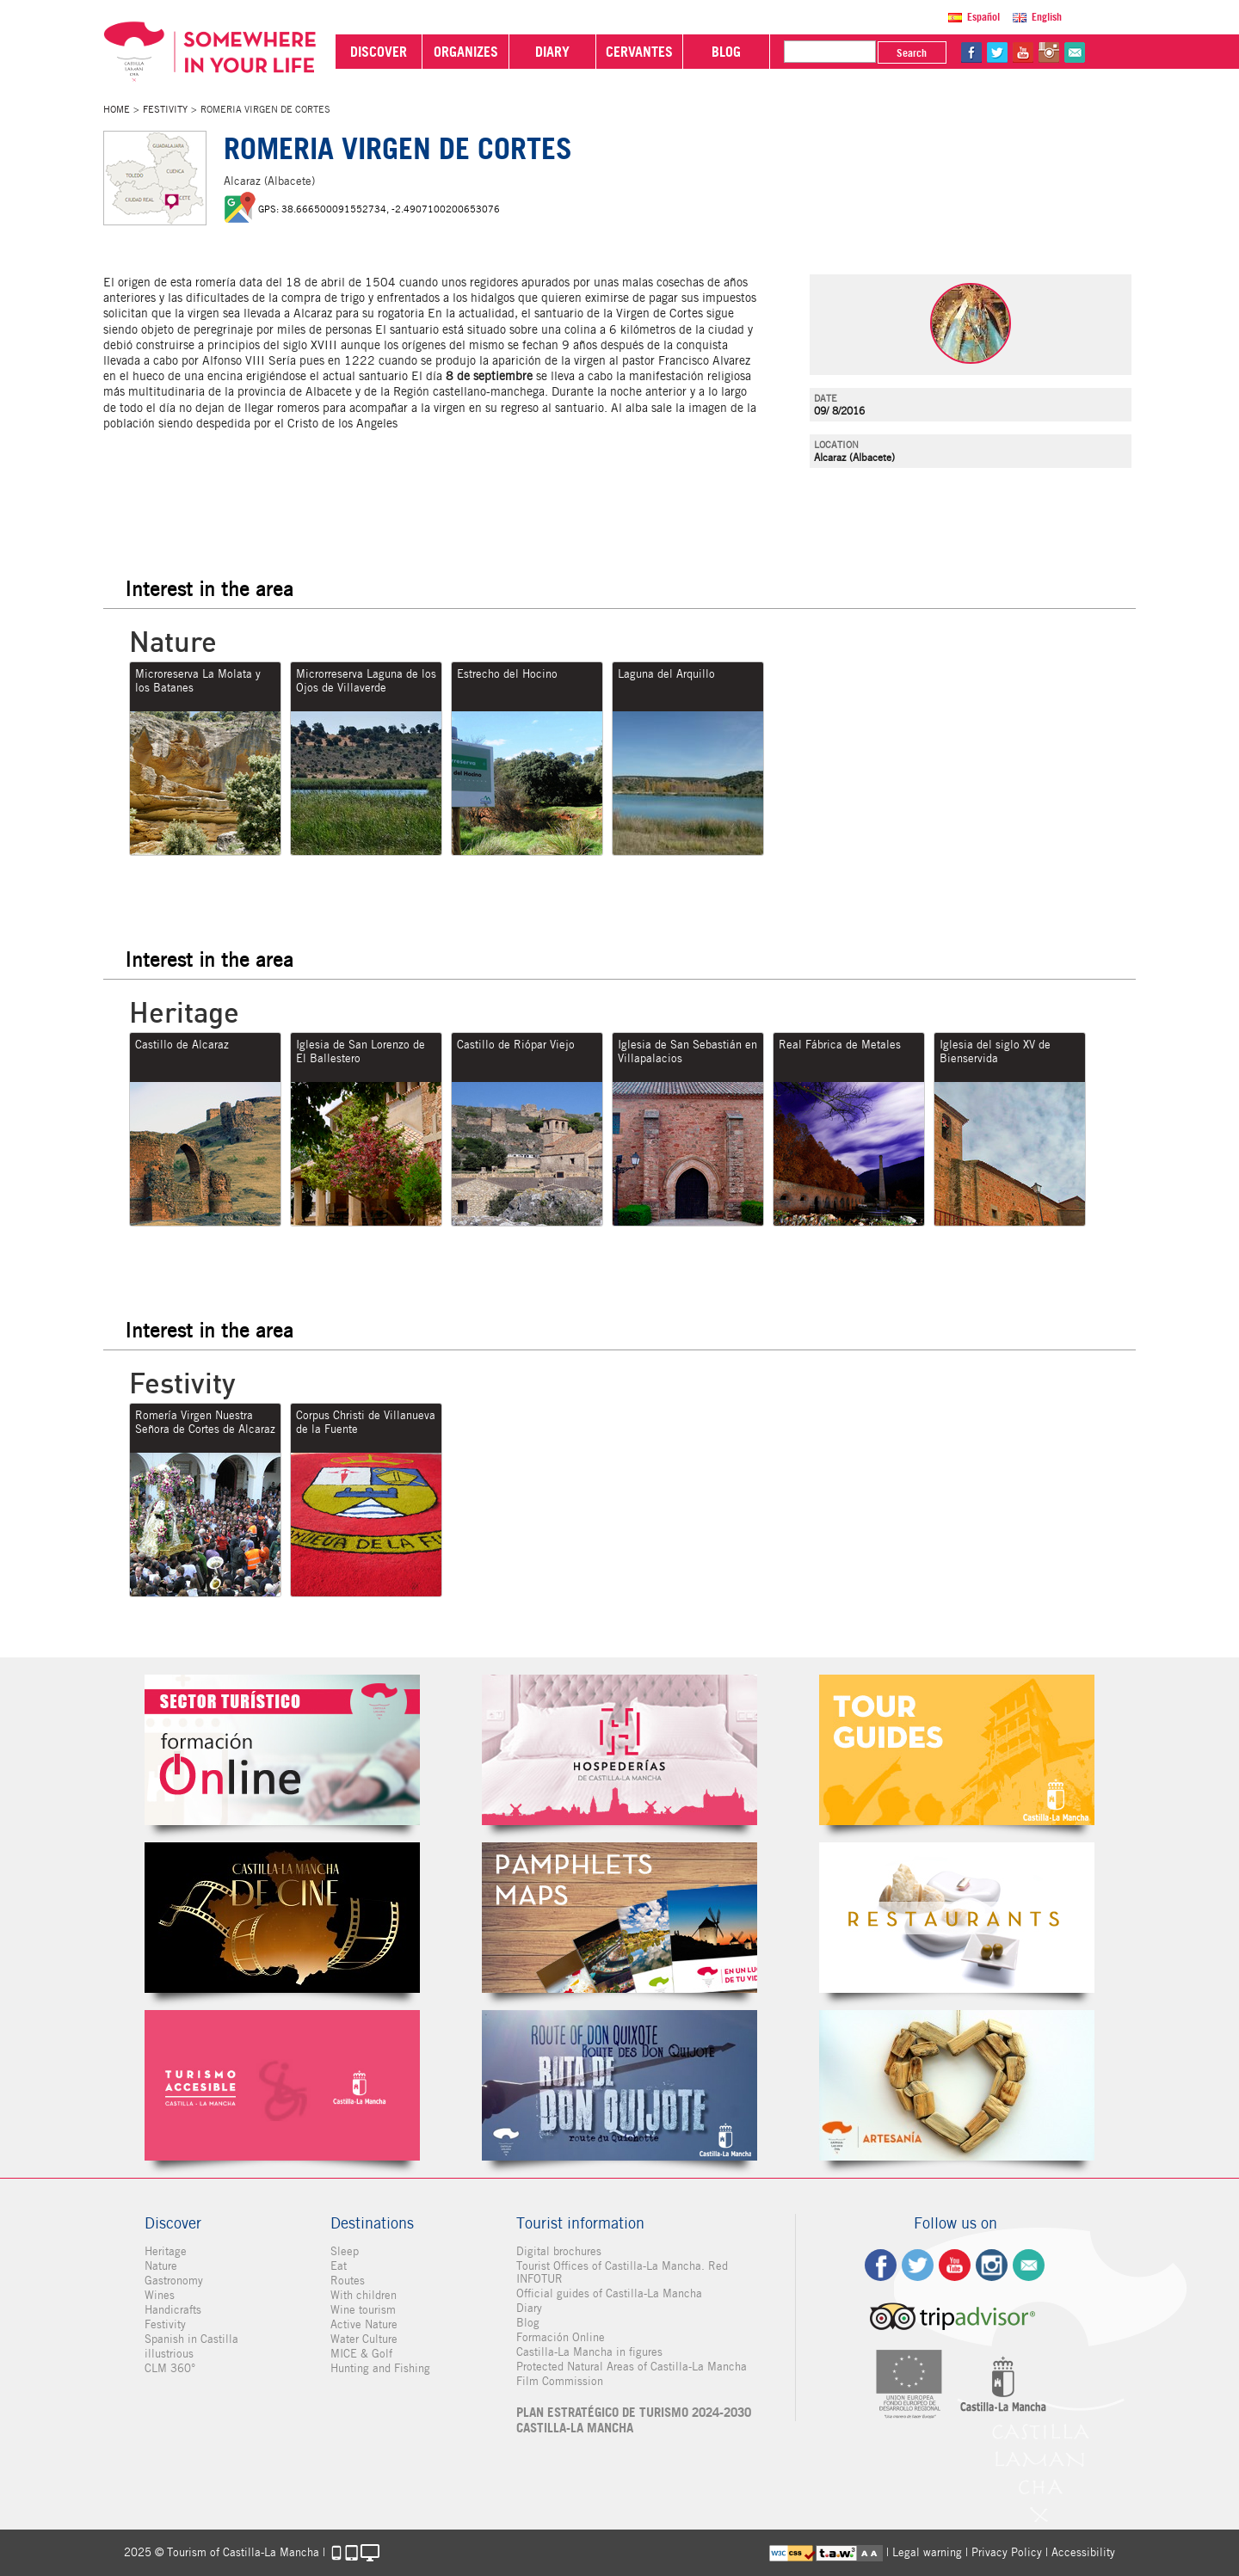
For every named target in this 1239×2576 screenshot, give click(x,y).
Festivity (165, 109)
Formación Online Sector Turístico (282, 1750)
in (1049, 52)
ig (992, 2265)
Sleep (344, 2251)
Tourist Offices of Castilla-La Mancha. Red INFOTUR (622, 2272)
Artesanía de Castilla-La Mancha (956, 2085)
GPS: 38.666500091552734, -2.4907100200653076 (379, 209)
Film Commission (559, 2381)
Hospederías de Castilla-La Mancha (619, 1750)
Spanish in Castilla (191, 2339)
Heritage (166, 2251)
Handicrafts (173, 2309)
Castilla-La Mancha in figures (589, 2351)
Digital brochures (558, 2251)
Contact (1029, 2265)
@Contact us (1074, 52)
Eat (338, 2265)
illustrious (169, 2353)
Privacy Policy (1006, 2552)
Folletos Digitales (619, 1917)
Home (116, 109)
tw (997, 52)
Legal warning (927, 2552)
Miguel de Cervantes (619, 2085)
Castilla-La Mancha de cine (282, 1917)
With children (363, 2295)
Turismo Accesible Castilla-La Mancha (282, 2085)
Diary (529, 2308)
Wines (160, 2295)
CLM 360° (170, 2368)
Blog (527, 2322)
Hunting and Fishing (380, 2368)
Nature (161, 2265)
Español (983, 16)
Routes (347, 2280)
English (1047, 16)
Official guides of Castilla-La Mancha (609, 2293)
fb (971, 52)
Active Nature (364, 2324)
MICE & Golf (361, 2353)
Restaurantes (956, 1917)
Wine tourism (363, 2309)
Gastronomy (174, 2280)
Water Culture (364, 2339)
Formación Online (560, 2337)
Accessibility (1083, 2552)
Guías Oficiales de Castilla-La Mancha (956, 1750)
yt (1023, 52)
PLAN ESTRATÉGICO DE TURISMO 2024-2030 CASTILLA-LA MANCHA (633, 2420)
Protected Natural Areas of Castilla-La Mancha (631, 2366)
